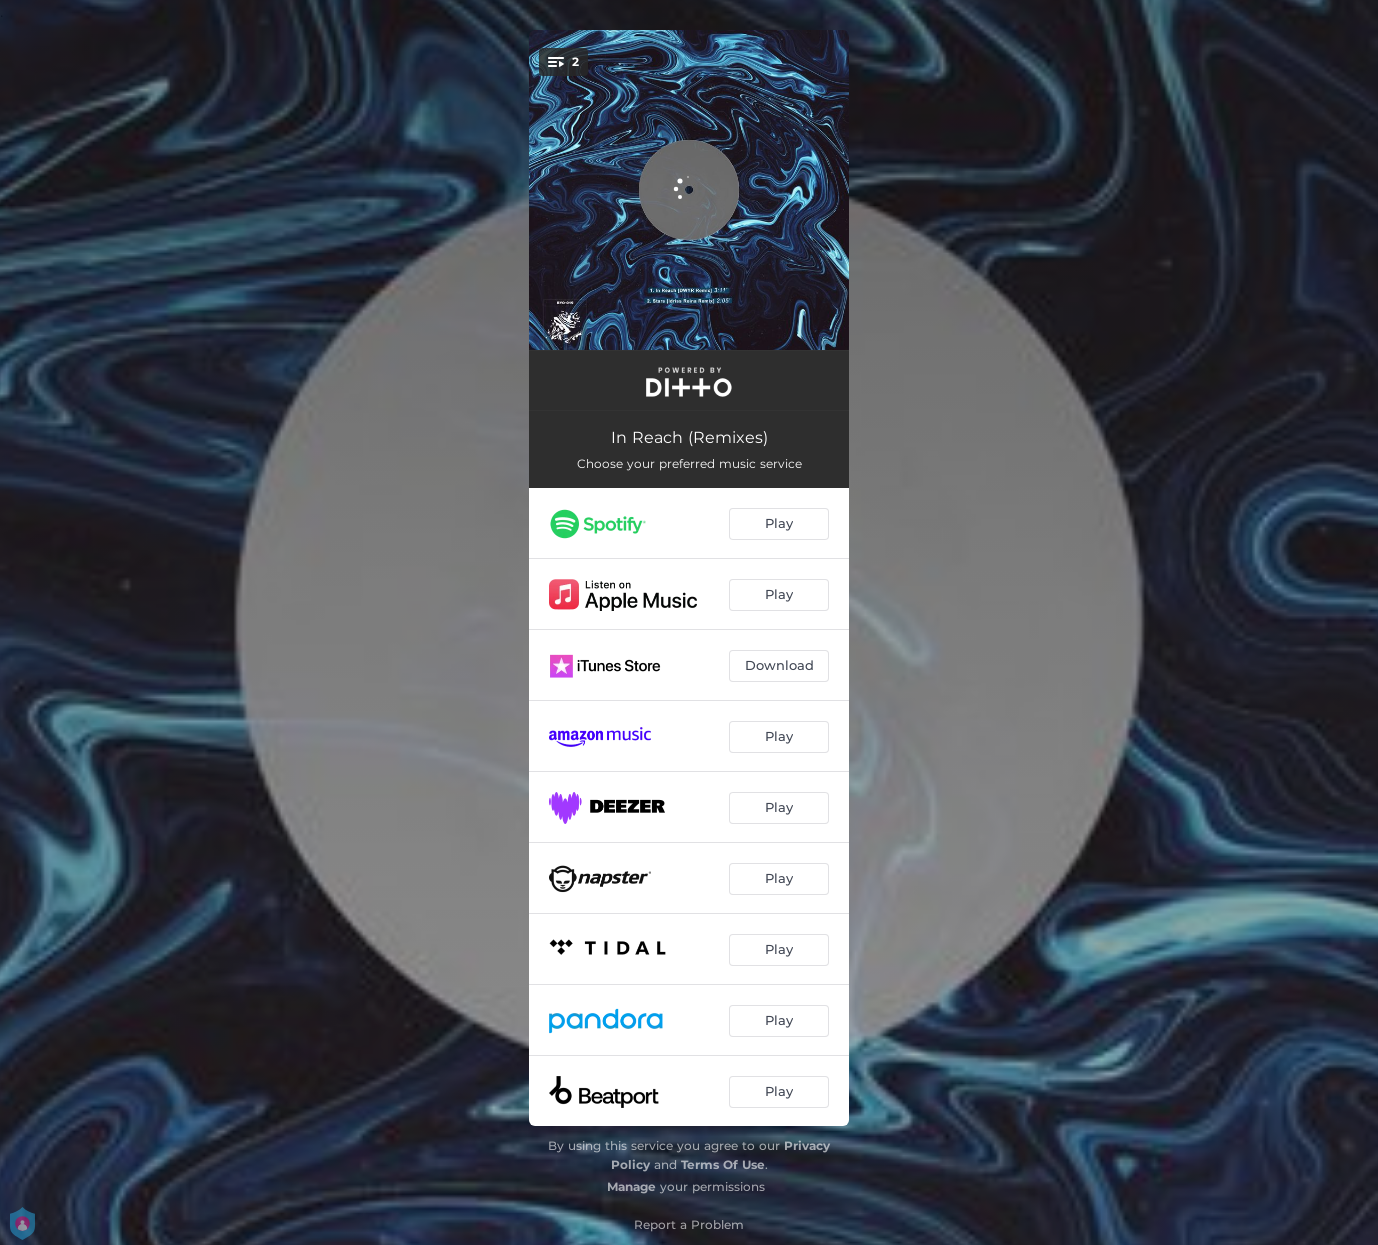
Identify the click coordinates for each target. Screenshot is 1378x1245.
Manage (631, 1186)
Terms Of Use (723, 1164)
